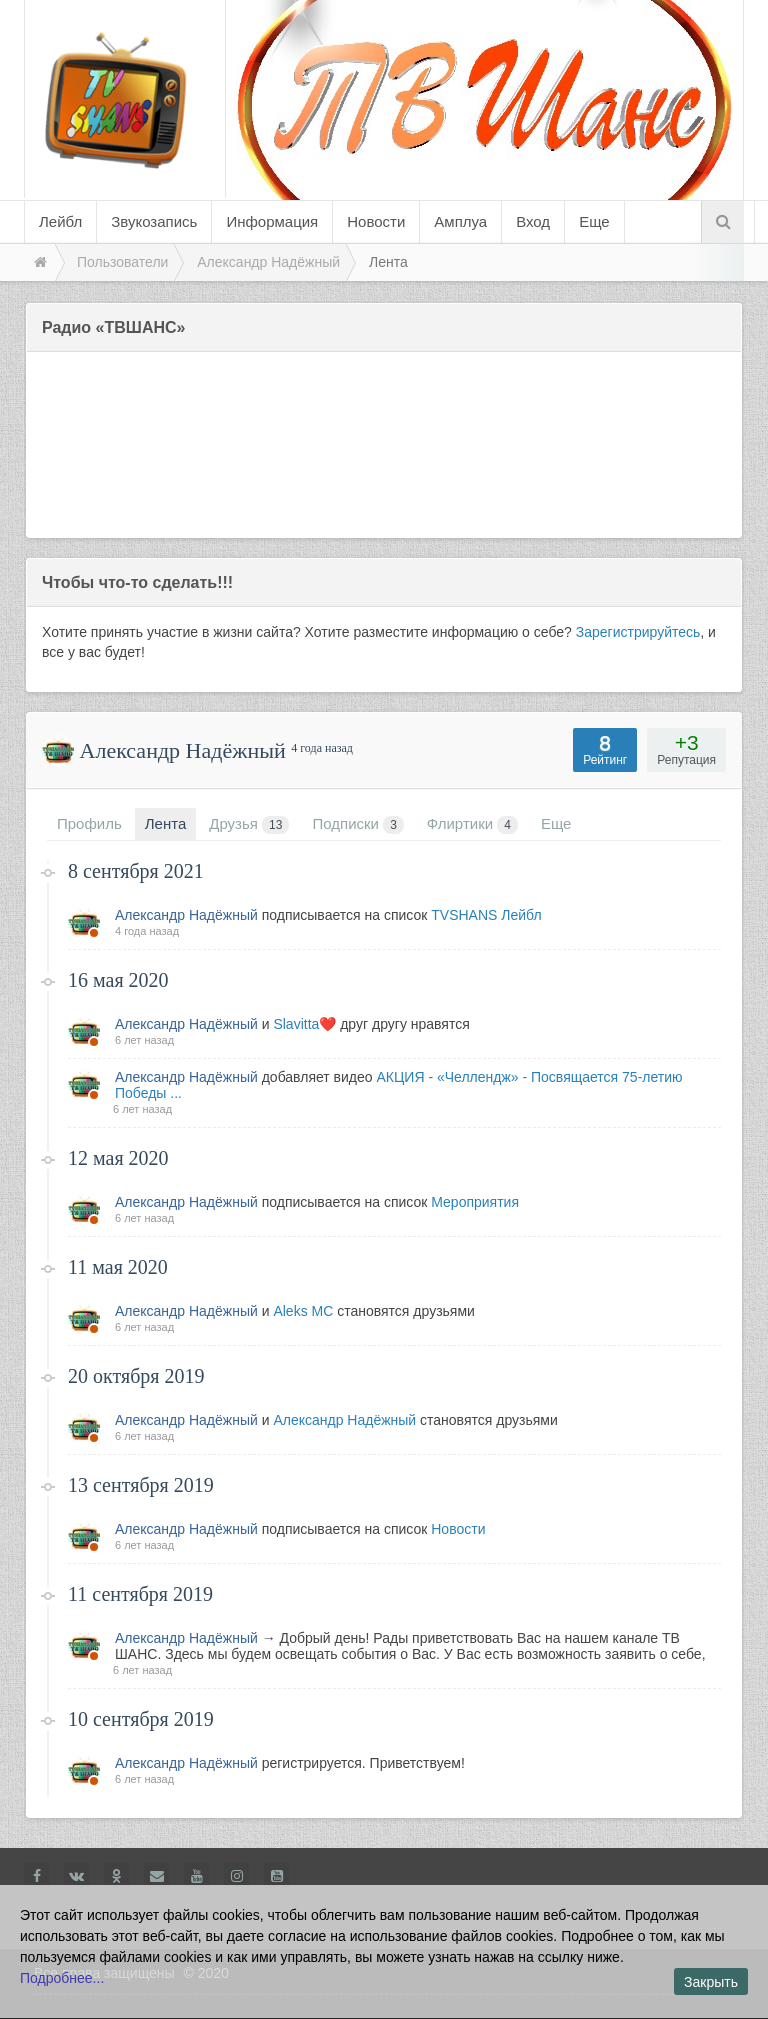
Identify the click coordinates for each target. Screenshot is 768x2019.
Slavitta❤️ (304, 1024)
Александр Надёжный (186, 915)
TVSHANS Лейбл (486, 915)
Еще (594, 221)
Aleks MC (303, 1311)
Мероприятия (475, 1202)
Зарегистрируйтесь (638, 632)
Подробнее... (62, 1978)
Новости (458, 1529)
